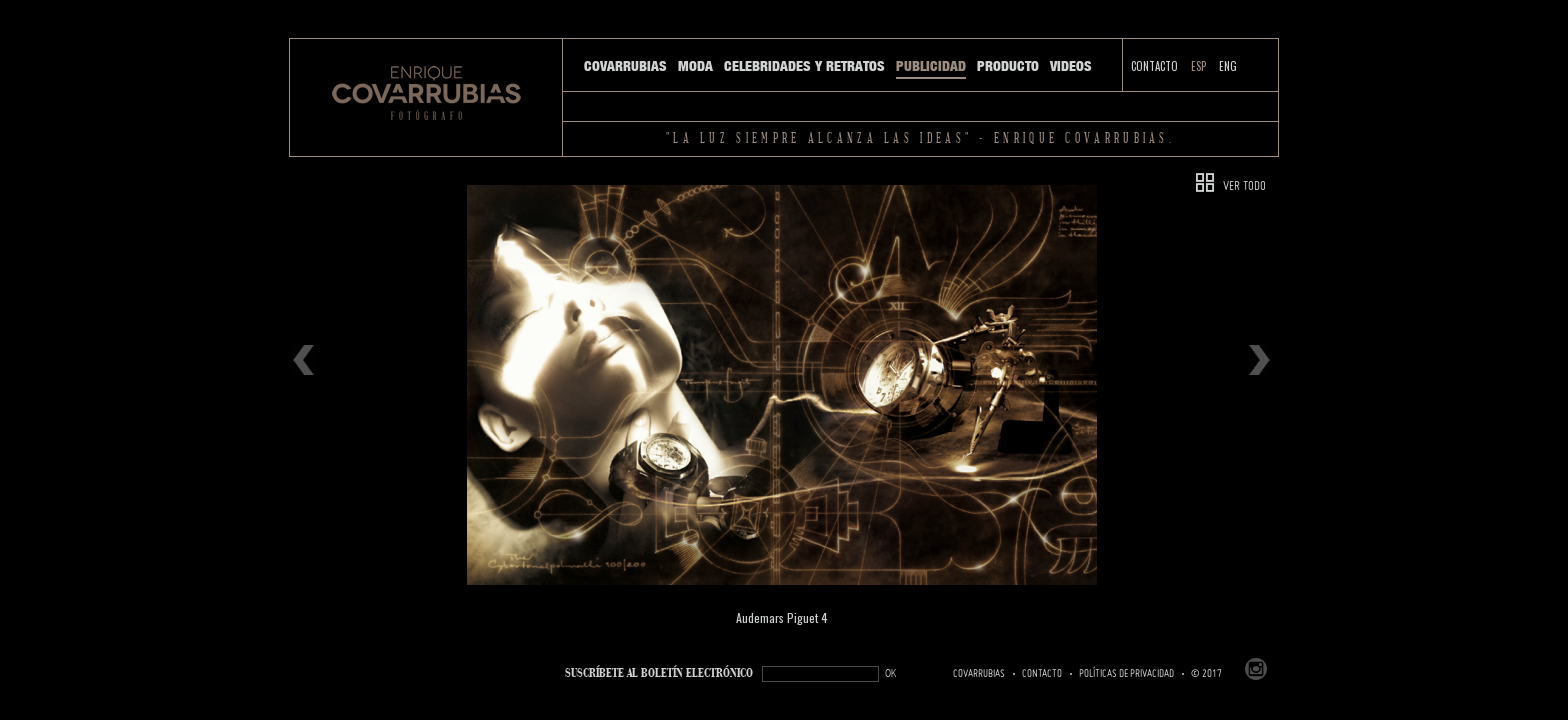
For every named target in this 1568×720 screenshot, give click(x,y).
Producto (1008, 66)
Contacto (1154, 66)
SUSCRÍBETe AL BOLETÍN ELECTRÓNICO (659, 673)
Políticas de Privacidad (1126, 674)
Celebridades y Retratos (804, 66)
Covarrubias (625, 66)
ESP (1198, 66)
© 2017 (1206, 674)
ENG (1228, 66)
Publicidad (931, 66)
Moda (695, 66)
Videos (1071, 66)
